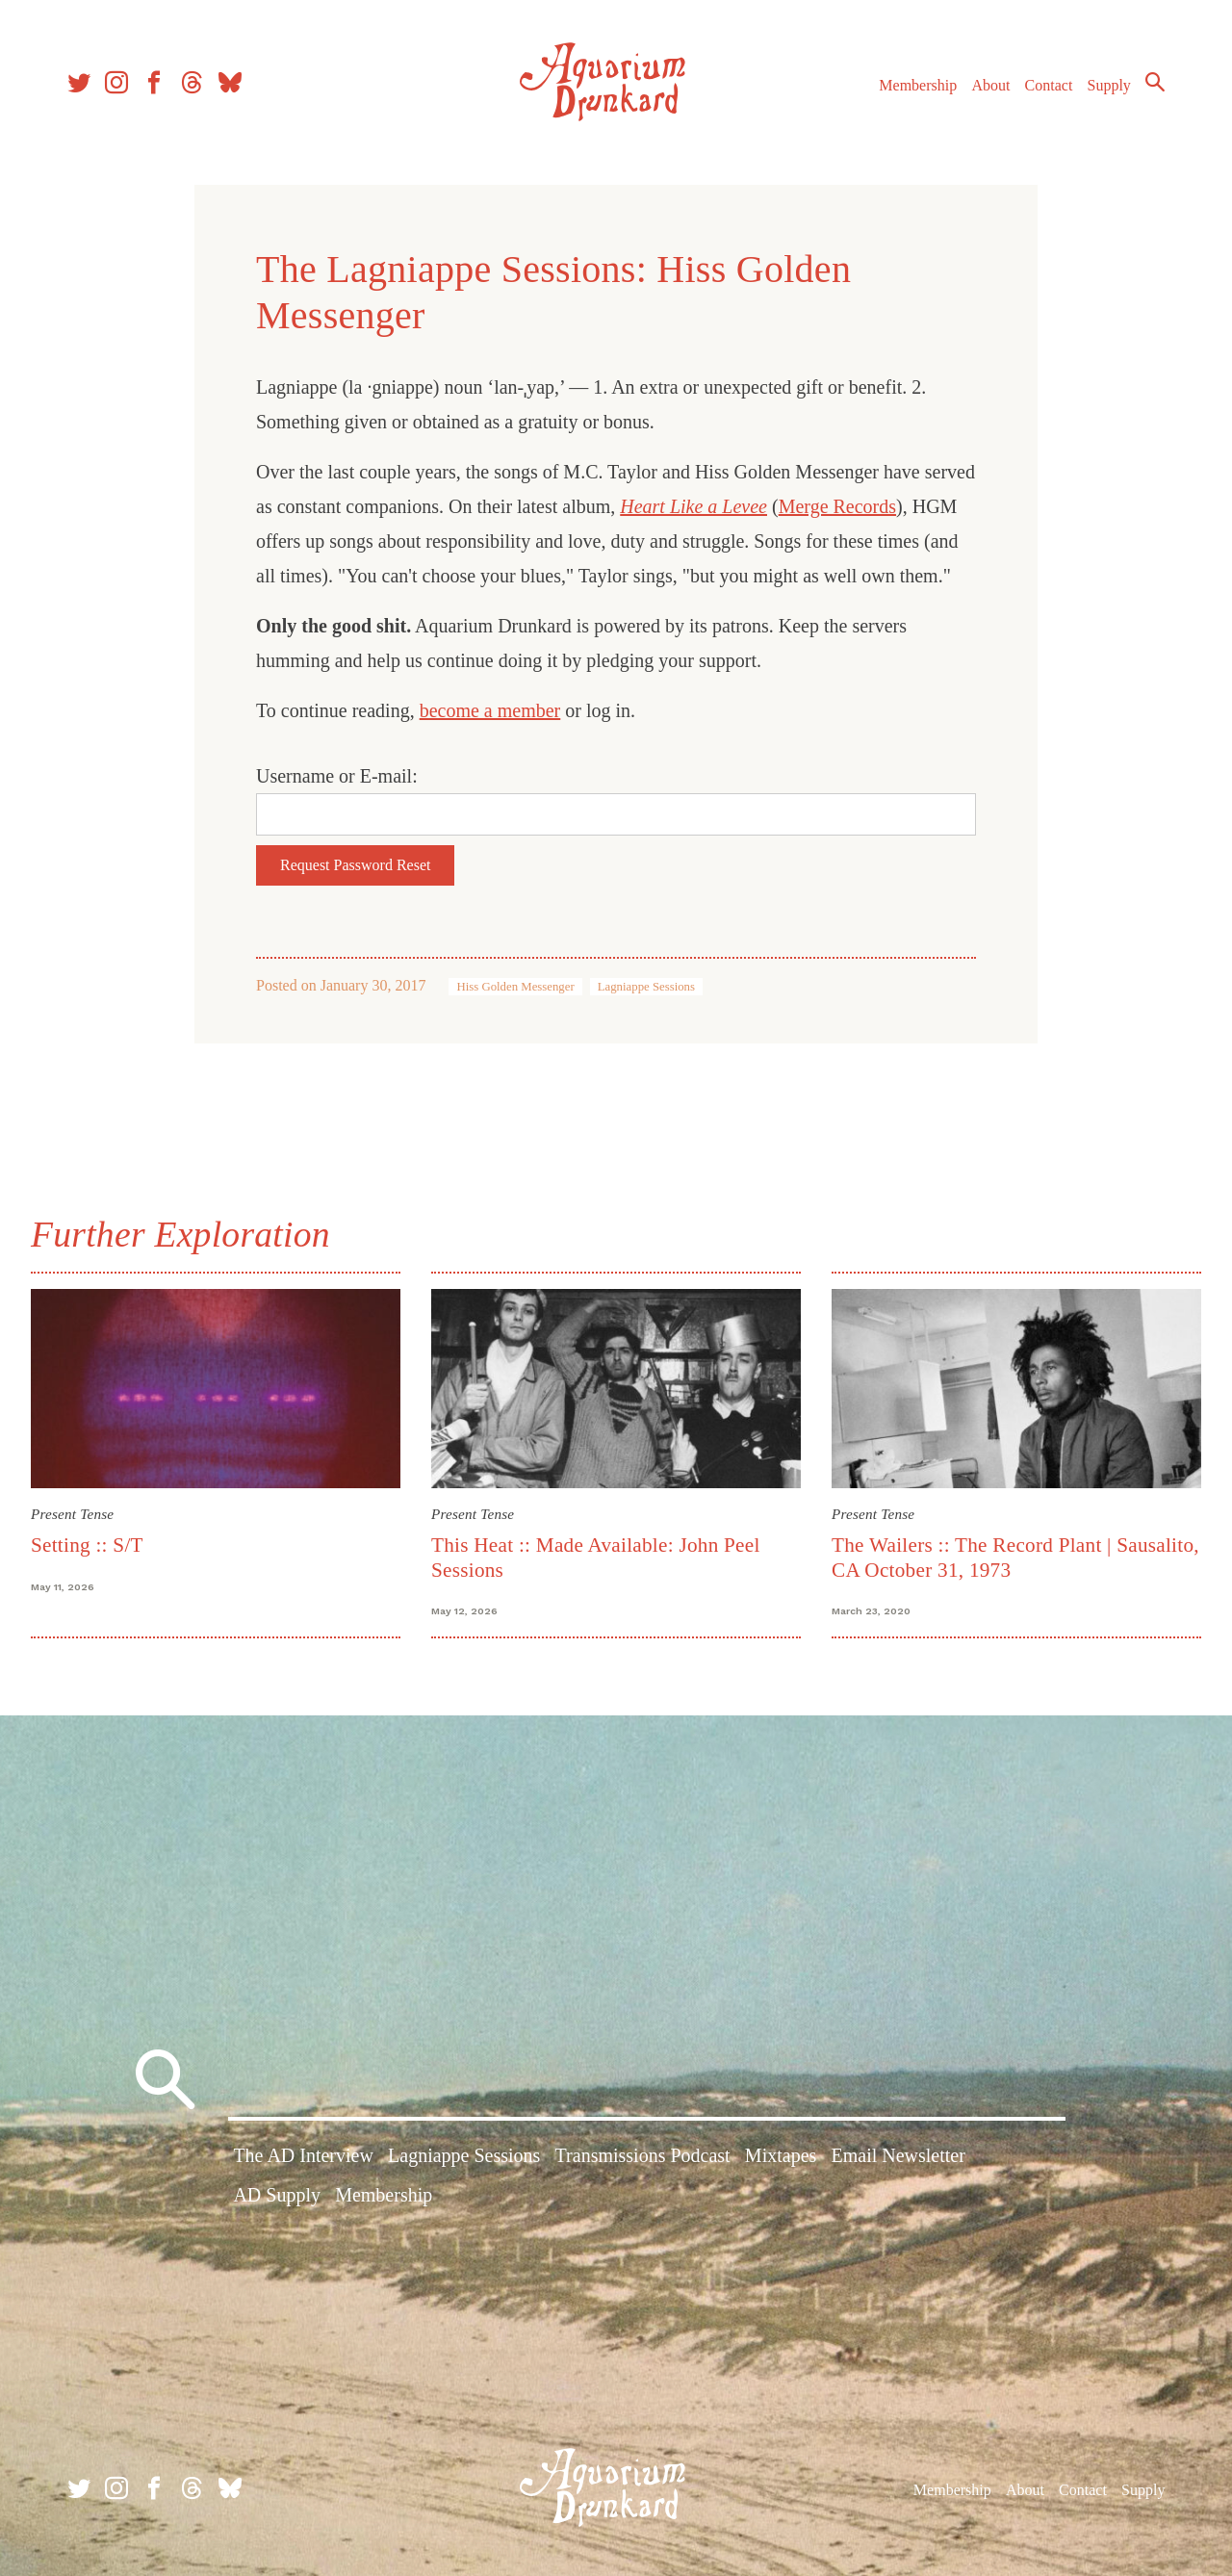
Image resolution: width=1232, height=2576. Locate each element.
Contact (1049, 85)
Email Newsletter (897, 2155)
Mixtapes (780, 2155)
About (990, 85)
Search (1155, 81)
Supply (1109, 85)
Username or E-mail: (337, 775)
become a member (490, 710)
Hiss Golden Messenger (515, 986)
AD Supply (277, 2194)
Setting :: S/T (87, 1545)
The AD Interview (303, 2155)
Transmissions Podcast (643, 2155)
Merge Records (837, 506)
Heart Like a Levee (693, 506)
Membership (918, 85)
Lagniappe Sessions (646, 986)
